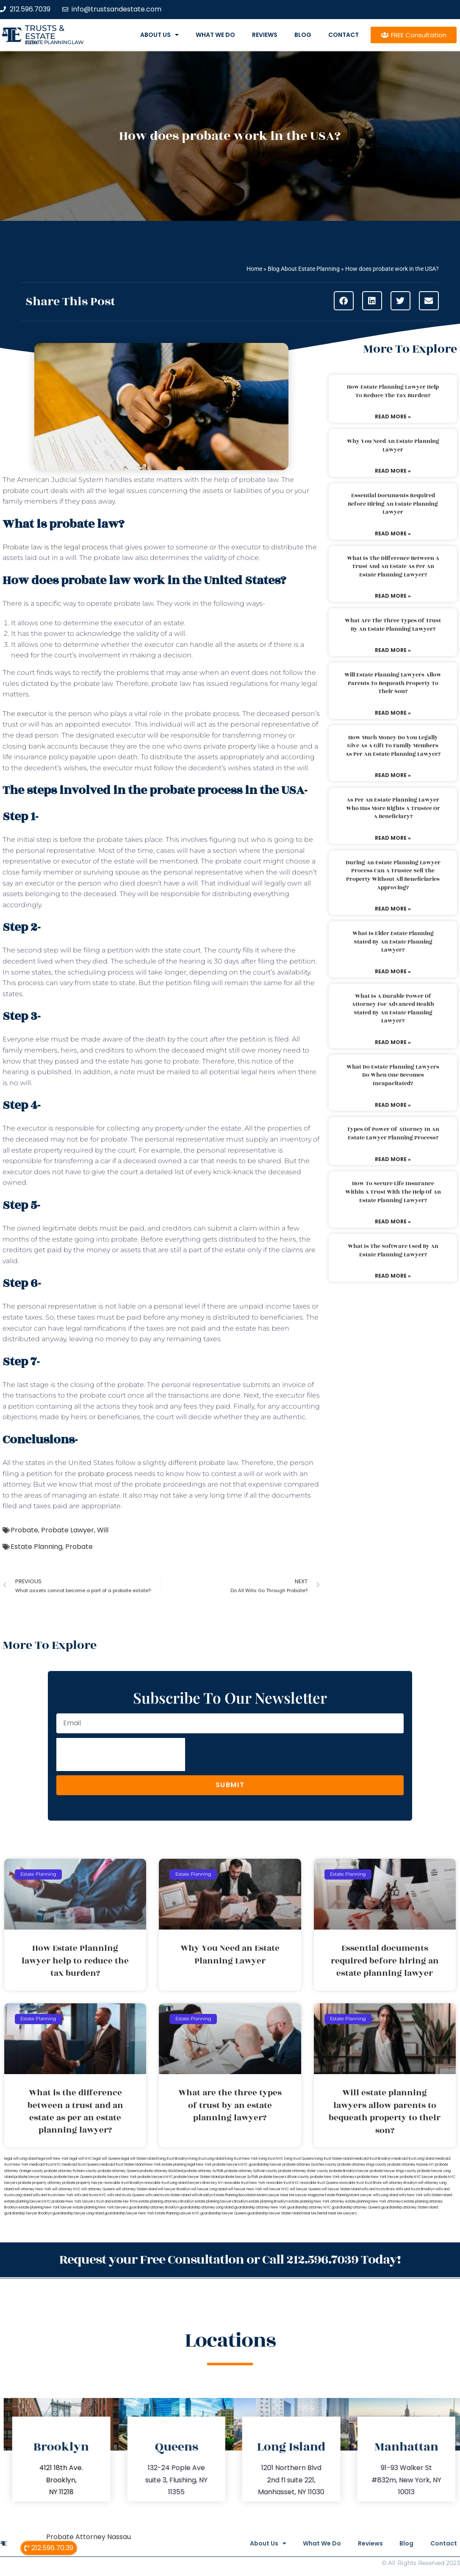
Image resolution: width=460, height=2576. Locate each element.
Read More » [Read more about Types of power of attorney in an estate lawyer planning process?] (393, 1159)
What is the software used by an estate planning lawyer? (393, 1250)
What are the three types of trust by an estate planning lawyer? (393, 624)
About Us (159, 34)
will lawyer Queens (305, 2189)
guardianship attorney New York (260, 2207)
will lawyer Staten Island (340, 2189)
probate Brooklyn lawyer (349, 2171)
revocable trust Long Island (165, 2183)
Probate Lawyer (67, 1530)
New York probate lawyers (218, 2164)
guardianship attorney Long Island (206, 2207)
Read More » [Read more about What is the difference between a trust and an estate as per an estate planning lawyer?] (393, 595)
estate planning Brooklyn (268, 2201)
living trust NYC (271, 2158)
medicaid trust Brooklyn (372, 2158)
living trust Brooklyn (173, 2158)
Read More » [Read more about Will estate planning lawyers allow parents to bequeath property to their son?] (393, 712)
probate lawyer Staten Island (197, 2177)
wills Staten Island (438, 2195)
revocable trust (351, 2183)
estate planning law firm (54, 42)
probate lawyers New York (115, 2177)
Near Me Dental (314, 2213)
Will (102, 1530)
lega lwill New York (53, 2158)
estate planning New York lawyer (45, 2207)
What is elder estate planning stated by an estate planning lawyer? (393, 941)
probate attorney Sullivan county (250, 2171)
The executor (25, 714)
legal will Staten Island (139, 2158)
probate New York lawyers (73, 2201)
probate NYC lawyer (416, 2177)
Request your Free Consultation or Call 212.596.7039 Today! (230, 2259)
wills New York (411, 2195)
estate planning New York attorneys (374, 2201)
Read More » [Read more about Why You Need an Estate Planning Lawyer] (393, 470)
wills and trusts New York (53, 2195)
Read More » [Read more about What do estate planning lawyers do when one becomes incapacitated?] (393, 1104)
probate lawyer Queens (73, 2177)
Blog (302, 35)
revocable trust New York (244, 2183)
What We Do (215, 35)
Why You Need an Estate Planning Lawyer (393, 445)
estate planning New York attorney (316, 2201)
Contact (343, 35)
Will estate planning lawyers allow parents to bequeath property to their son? (392, 683)
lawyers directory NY (206, 2183)
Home (254, 268)
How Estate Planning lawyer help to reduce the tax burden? (393, 391)
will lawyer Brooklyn (174, 2189)
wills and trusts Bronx (378, 2189)
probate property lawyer (82, 2183)
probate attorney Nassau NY (411, 2164)
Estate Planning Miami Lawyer (348, 2195)
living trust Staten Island (333, 2158)
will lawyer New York (245, 2189)
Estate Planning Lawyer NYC (177, 2213)
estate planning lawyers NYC (27, 2201)
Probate (24, 1530)
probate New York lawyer (378, 2177)
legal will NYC (80, 2158)
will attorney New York (32, 2189)
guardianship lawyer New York (129, 2213)
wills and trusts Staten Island (168, 2195)
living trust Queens (299, 2158)
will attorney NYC (66, 2189)
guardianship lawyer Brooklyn (28, 2213)
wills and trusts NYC (90, 2195)
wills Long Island (385, 2195)
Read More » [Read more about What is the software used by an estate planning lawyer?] (393, 1275)
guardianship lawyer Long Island (78, 2213)
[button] (344, 300)
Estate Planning (36, 1546)
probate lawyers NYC (155, 2177)
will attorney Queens (98, 2189)
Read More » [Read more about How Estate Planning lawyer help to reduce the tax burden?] (393, 416)
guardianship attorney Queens (356, 2207)
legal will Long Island (20, 2158)
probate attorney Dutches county (310, 2164)
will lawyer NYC (276, 2189)
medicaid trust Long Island (413, 2158)
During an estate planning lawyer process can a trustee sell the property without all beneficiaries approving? (393, 875)
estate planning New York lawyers (100, 2207)
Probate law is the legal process (55, 547)
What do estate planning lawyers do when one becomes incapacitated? (392, 1075)
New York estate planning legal (170, 2164)
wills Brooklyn (202, 2195)
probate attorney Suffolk (204, 2171)
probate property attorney (39, 2183)
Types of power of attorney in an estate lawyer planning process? (393, 1133)
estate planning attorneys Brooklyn (166, 2201)
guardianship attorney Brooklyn (154, 2207)
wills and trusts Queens (125, 2195)
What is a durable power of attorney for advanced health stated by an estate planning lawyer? (393, 1008)
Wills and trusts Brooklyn (415, 2189)
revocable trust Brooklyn (123, 2183)
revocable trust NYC (282, 2183)
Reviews (264, 35)
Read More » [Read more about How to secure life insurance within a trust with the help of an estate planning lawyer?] (393, 1221)
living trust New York (241, 2158)
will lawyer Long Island (209, 2189)
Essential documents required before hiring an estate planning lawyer (393, 503)
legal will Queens (106, 2158)
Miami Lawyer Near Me (275, 2195)
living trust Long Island (206, 2158)
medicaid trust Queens (80, 2164)
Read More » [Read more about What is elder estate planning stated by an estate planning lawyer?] (393, 971)
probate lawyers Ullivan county (284, 2177)
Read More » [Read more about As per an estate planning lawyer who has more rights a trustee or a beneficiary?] (393, 837)
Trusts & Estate (44, 32)
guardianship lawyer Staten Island (274, 2213)
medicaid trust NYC (45, 2164)
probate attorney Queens (118, 2171)
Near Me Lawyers (342, 2213)
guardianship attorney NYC (309, 2207)
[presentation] (120, 1754)
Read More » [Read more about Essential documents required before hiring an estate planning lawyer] (393, 533)
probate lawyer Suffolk (239, 2177)
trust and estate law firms (117, 2201)
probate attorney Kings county (362, 2164)
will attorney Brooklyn (399, 2183)
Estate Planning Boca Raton (235, 2195)
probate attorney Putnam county (70, 2171)
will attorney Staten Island (136, 2189)
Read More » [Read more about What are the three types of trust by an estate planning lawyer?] (393, 650)
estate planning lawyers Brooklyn (221, 2201)
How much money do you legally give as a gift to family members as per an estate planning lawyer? (393, 745)
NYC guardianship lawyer (261, 2164)
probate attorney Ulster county (303, 2171)
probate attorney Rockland (161, 2171)
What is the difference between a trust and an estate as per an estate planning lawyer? (393, 566)
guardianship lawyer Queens (223, 2213)
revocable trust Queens (319, 2183)
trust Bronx (373, 2183)
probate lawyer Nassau (33, 2177)
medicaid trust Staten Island (122, 2164)
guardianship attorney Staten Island (409, 2207)
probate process (105, 1474)
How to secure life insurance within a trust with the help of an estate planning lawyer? (393, 1191)
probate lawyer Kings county (393, 2171)
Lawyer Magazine (309, 2195)
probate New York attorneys (333, 2177)
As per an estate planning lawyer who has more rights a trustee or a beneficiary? (393, 808)
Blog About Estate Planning (304, 268)
